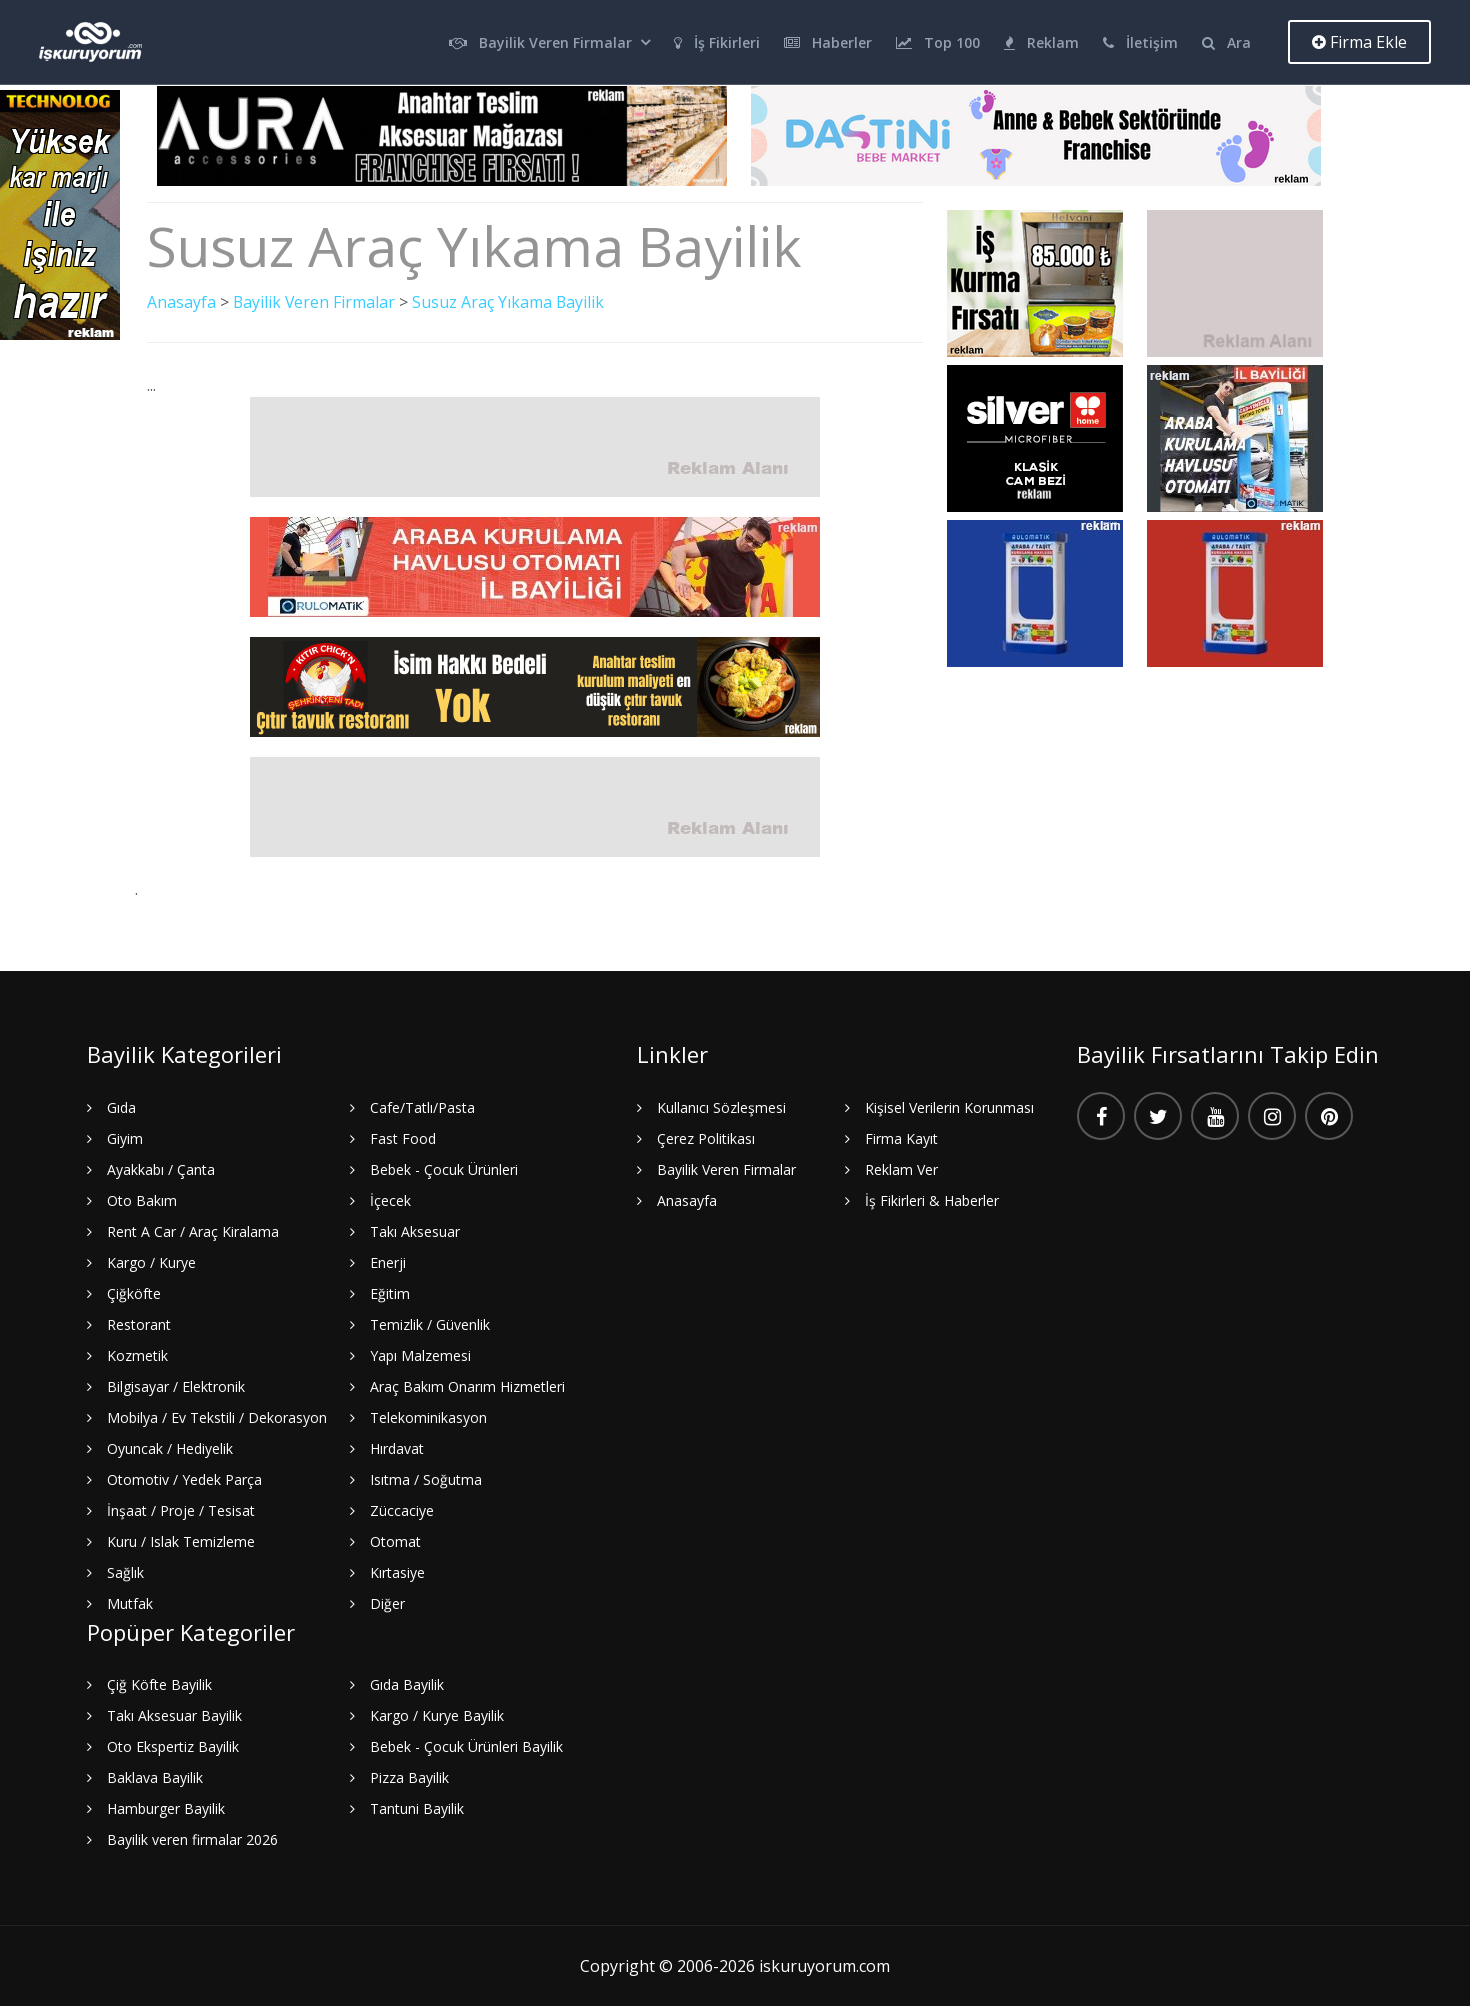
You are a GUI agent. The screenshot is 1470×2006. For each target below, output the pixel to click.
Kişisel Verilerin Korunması (949, 1106)
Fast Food (403, 1137)
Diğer (387, 1602)
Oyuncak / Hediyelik (170, 1447)
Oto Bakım (142, 1199)
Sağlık (125, 1571)
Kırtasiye (397, 1571)
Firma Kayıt (901, 1137)
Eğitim (390, 1292)
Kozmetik (137, 1354)
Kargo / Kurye (151, 1261)
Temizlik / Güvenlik (430, 1323)
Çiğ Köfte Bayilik (159, 1684)
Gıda (121, 1106)
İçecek (390, 1199)
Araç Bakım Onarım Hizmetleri (467, 1385)
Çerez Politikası (706, 1137)
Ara (1226, 42)
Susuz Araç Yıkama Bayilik (510, 302)
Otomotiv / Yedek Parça (184, 1478)
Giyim (125, 1137)
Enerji (388, 1261)
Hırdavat (397, 1447)
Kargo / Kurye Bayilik (437, 1715)
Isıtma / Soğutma (426, 1478)
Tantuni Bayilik (417, 1808)
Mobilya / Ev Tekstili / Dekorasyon (217, 1416)
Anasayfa (181, 302)
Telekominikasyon (428, 1416)
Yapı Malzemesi (420, 1354)
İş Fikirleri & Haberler (932, 1199)
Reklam (1041, 42)
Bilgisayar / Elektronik (176, 1385)
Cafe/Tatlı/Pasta (422, 1106)
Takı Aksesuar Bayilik (174, 1715)
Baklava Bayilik (155, 1777)
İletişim (1140, 42)
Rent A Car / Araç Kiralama (193, 1230)
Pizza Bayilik (409, 1777)
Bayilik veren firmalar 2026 (192, 1839)
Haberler (828, 42)
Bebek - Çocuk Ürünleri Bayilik (466, 1746)
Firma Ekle (1359, 42)
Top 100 (938, 42)
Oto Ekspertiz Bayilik (173, 1746)
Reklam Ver (901, 1168)
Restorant (139, 1323)
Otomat (395, 1540)
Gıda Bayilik (407, 1684)
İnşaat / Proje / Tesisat (181, 1509)
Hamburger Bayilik (166, 1808)
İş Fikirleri (717, 42)
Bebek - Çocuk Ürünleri (444, 1168)
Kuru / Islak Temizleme (181, 1540)
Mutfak (130, 1602)
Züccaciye (402, 1509)
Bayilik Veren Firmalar (540, 42)
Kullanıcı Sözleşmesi (721, 1106)
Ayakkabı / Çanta (161, 1168)
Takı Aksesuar (415, 1230)
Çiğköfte (134, 1292)
